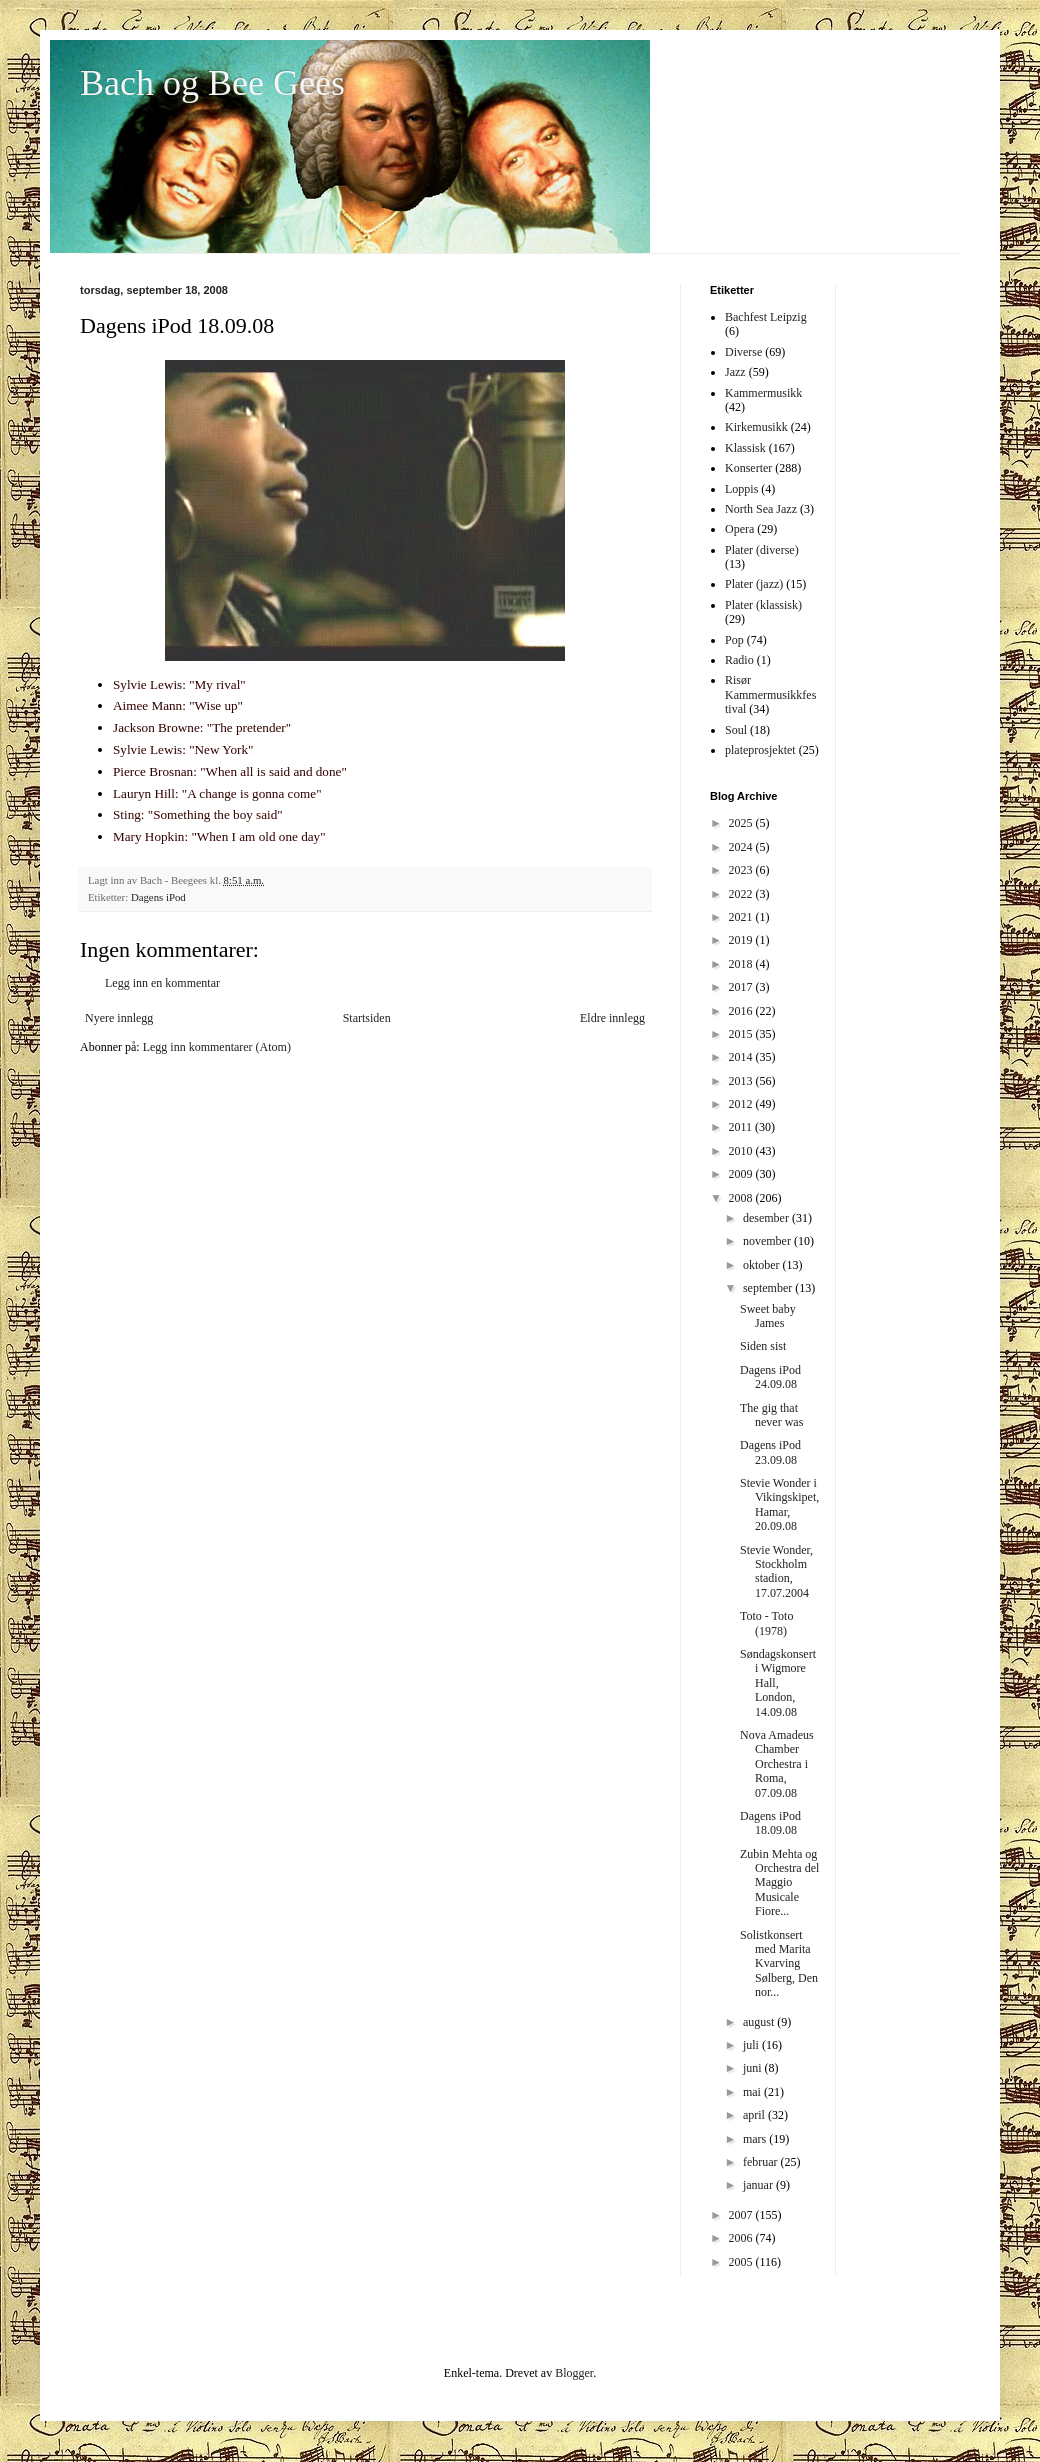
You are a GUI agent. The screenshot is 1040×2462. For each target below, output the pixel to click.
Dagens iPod (158, 897)
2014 (742, 1057)
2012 (742, 1104)
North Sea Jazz (761, 509)
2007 (742, 2215)
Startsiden (367, 1018)
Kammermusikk (763, 393)
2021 (742, 917)
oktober (763, 1265)
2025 (742, 823)
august (760, 2022)
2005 (742, 2262)
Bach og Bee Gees (212, 83)
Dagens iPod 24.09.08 (770, 1377)
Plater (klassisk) (763, 605)
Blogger (574, 2373)
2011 (742, 1127)
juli (752, 2045)
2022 (742, 894)
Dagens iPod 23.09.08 (770, 1452)
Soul (736, 730)
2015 (742, 1034)
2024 (742, 847)
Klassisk (745, 448)
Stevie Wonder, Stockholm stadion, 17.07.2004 (776, 1571)
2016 (742, 1011)
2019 (742, 940)
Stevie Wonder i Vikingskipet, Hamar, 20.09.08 (779, 1504)
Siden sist (763, 1346)
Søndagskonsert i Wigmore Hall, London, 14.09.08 (778, 1683)
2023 (742, 870)
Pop (734, 640)
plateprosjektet (760, 750)
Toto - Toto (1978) (766, 1623)
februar (762, 2162)
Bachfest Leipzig (766, 317)
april (755, 2115)
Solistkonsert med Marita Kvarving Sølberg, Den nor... (779, 1964)
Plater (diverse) (762, 550)
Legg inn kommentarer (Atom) (217, 1047)
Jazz (735, 372)
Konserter (748, 468)
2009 (742, 1174)
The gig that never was (771, 1415)
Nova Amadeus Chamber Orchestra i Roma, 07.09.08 (777, 1764)
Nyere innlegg (119, 1018)
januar (759, 2185)
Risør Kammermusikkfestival (770, 694)
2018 (742, 964)
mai (753, 2092)
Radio (739, 660)
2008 (742, 1198)
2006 (742, 2238)
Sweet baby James (768, 1316)
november (768, 1241)
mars (756, 2139)
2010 (742, 1151)
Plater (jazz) (754, 584)
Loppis (741, 489)
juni (754, 2068)
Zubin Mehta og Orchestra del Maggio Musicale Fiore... (779, 1883)
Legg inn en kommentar (162, 983)
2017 (742, 987)
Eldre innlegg (612, 1018)
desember (767, 1218)
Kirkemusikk (756, 427)
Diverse (743, 352)
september (769, 1288)
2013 (742, 1081)
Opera (739, 529)
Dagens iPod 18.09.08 (770, 1823)
